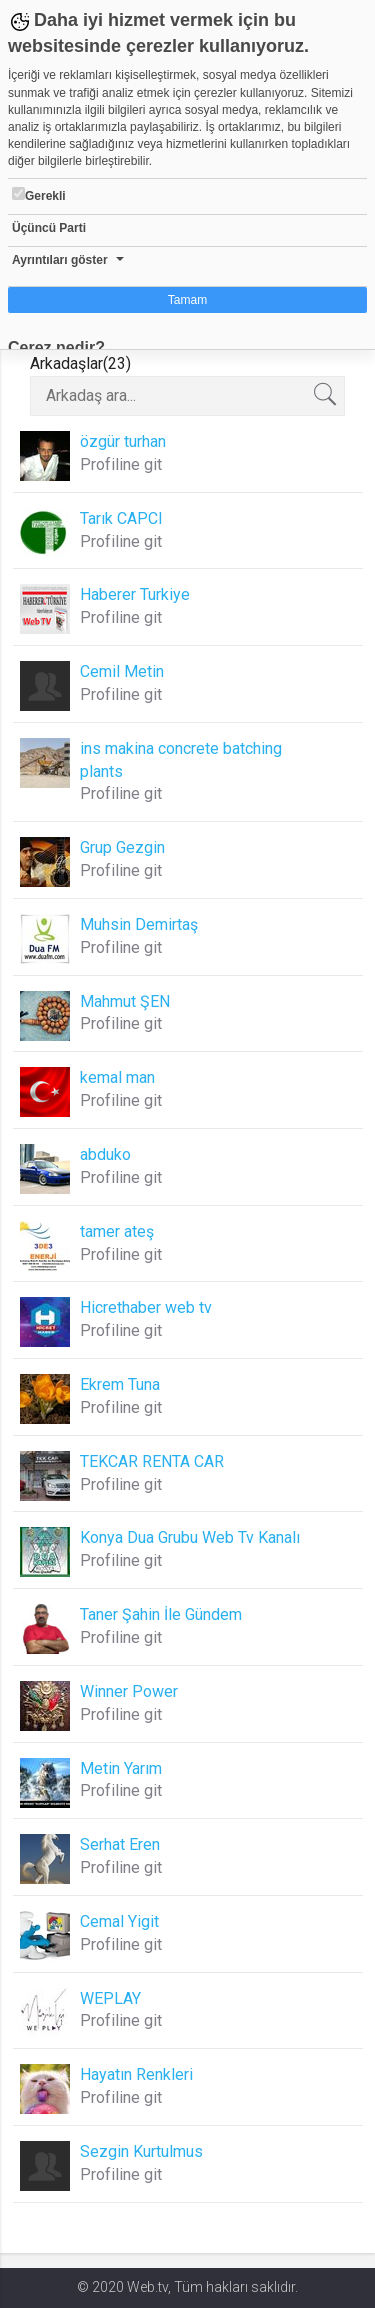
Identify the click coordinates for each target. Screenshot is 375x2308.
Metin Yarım (121, 1768)
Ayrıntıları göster (60, 260)
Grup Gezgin (122, 847)
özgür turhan (123, 441)
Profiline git (121, 464)
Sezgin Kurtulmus (141, 2151)
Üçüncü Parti (49, 228)
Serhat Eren (120, 1844)
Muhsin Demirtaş (139, 924)
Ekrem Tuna (120, 1384)
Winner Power (129, 1691)
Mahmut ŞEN (125, 1001)
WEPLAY (110, 1998)
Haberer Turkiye (135, 594)
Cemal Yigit (119, 1921)
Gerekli (39, 195)
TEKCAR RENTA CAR (152, 1461)
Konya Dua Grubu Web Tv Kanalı (190, 1537)
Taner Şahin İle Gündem (161, 1614)
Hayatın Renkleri (136, 2074)
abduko (105, 1154)
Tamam (187, 300)
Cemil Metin (122, 671)
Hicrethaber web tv (146, 1307)
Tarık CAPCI (121, 518)
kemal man (117, 1077)
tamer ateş (117, 1231)
